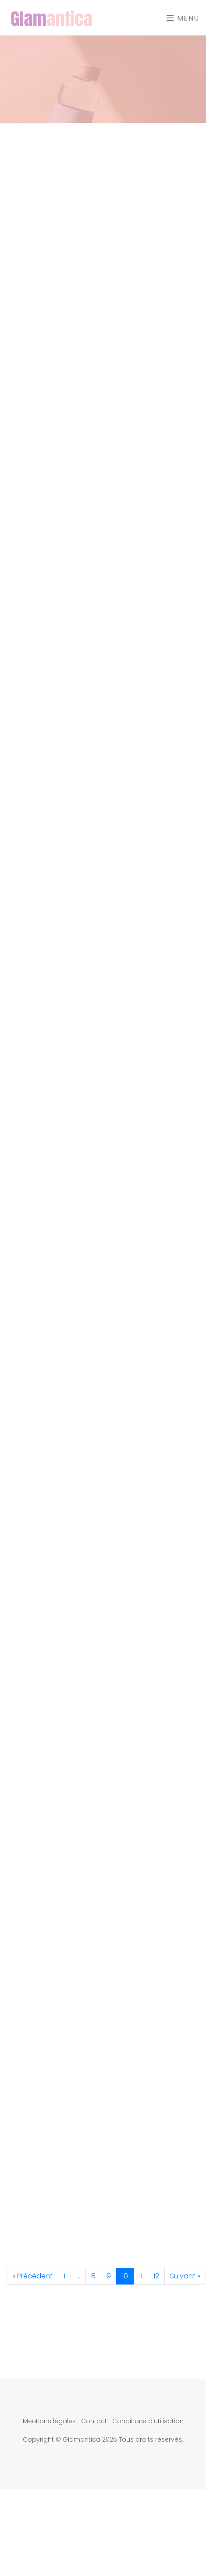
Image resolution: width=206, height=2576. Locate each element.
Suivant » (185, 2276)
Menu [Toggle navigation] (183, 18)
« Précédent (32, 2276)
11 (140, 2276)
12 (156, 2276)
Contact (94, 2421)
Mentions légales (49, 2421)
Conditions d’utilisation (148, 2421)
